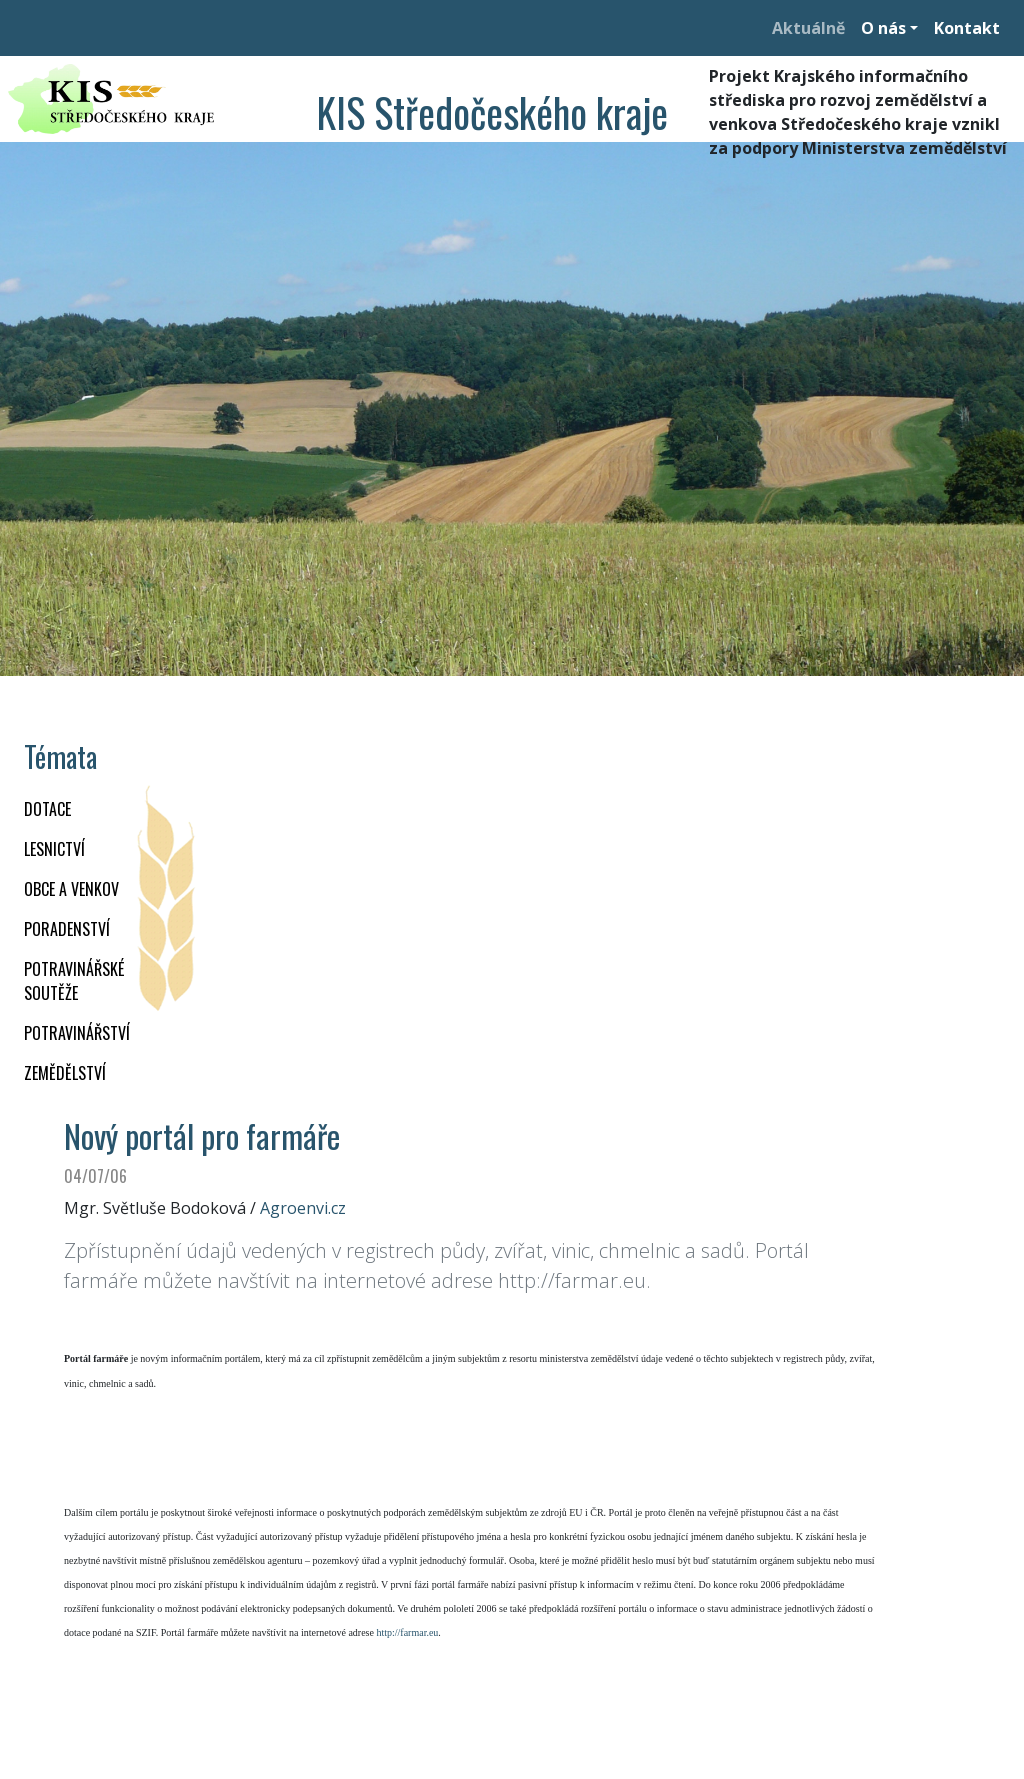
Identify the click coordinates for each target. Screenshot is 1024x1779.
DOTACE (47, 809)
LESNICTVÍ (54, 849)
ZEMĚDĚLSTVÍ (65, 1073)
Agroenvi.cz (303, 1208)
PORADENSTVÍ (67, 929)
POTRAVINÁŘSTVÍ (77, 1033)
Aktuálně (808, 28)
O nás (883, 28)
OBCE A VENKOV (71, 889)
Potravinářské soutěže (74, 981)
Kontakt (967, 28)
